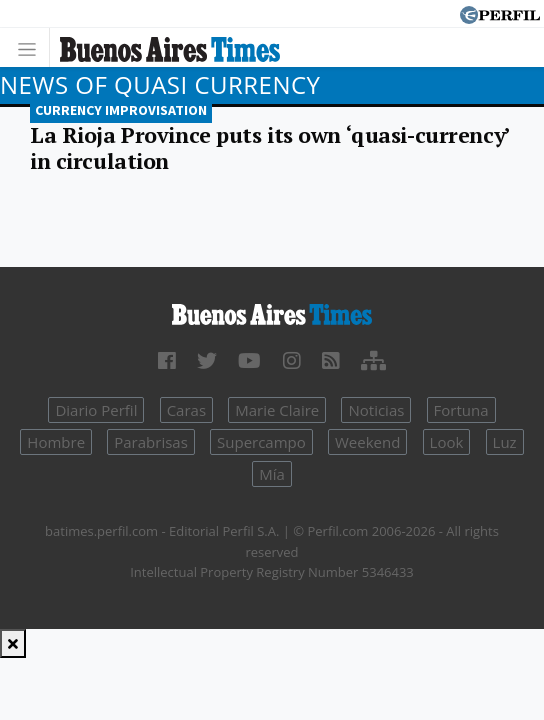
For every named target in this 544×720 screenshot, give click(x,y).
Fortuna (461, 410)
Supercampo (261, 442)
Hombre (56, 442)
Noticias (376, 410)
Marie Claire (277, 410)
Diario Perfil (96, 410)
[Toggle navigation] (32, 47)
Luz (505, 442)
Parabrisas (151, 442)
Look (447, 442)
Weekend (367, 442)
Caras (186, 410)
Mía (272, 474)
